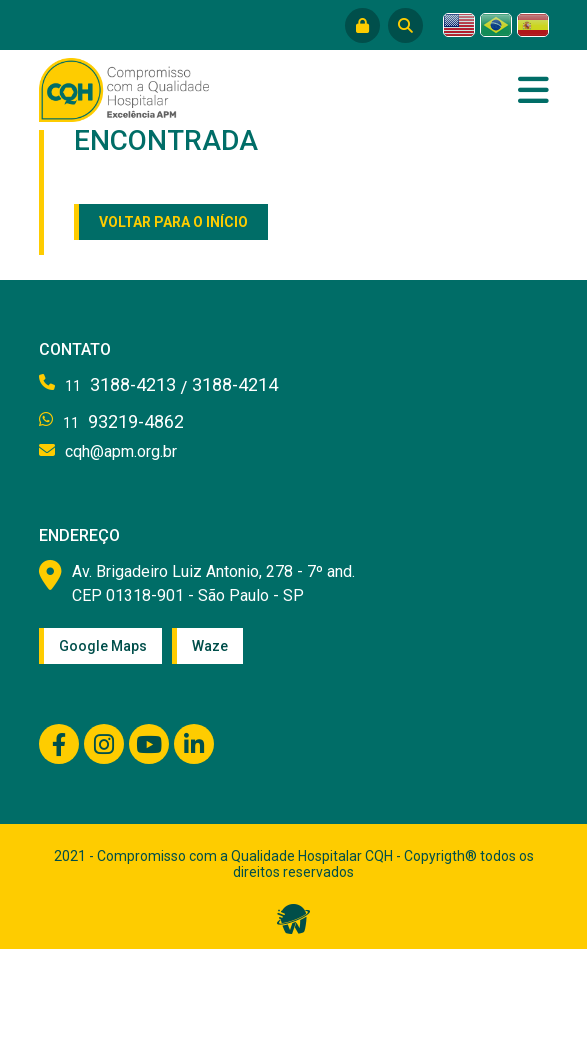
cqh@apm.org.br (121, 451)
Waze (210, 646)
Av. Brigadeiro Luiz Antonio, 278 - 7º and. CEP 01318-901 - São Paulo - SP (213, 583)
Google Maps (103, 646)
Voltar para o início (173, 222)
